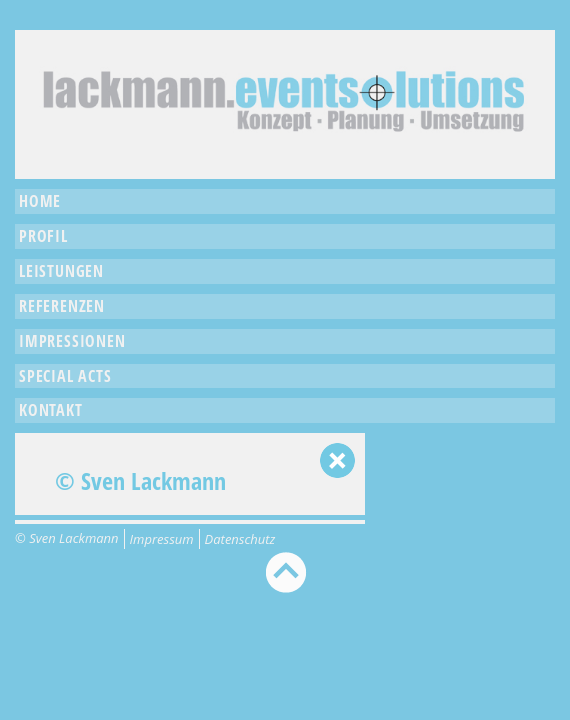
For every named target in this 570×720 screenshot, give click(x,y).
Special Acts (65, 376)
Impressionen (72, 341)
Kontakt (51, 410)
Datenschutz (240, 539)
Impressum (162, 539)
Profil (43, 236)
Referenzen (62, 306)
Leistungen (61, 271)
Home (40, 201)
